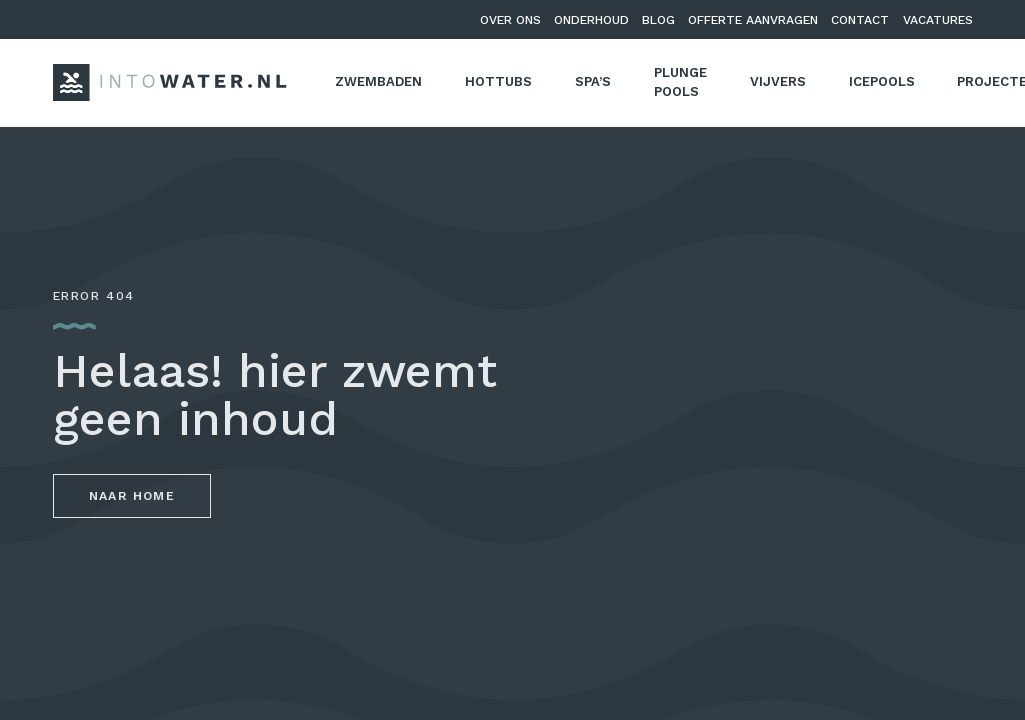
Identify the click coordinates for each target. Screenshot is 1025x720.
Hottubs (498, 81)
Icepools (882, 81)
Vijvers (778, 81)
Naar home (132, 496)
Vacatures (938, 20)
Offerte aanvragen (753, 20)
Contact (860, 20)
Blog (658, 20)
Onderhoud (591, 20)
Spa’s (593, 81)
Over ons (510, 20)
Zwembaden (378, 81)
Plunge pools (680, 82)
